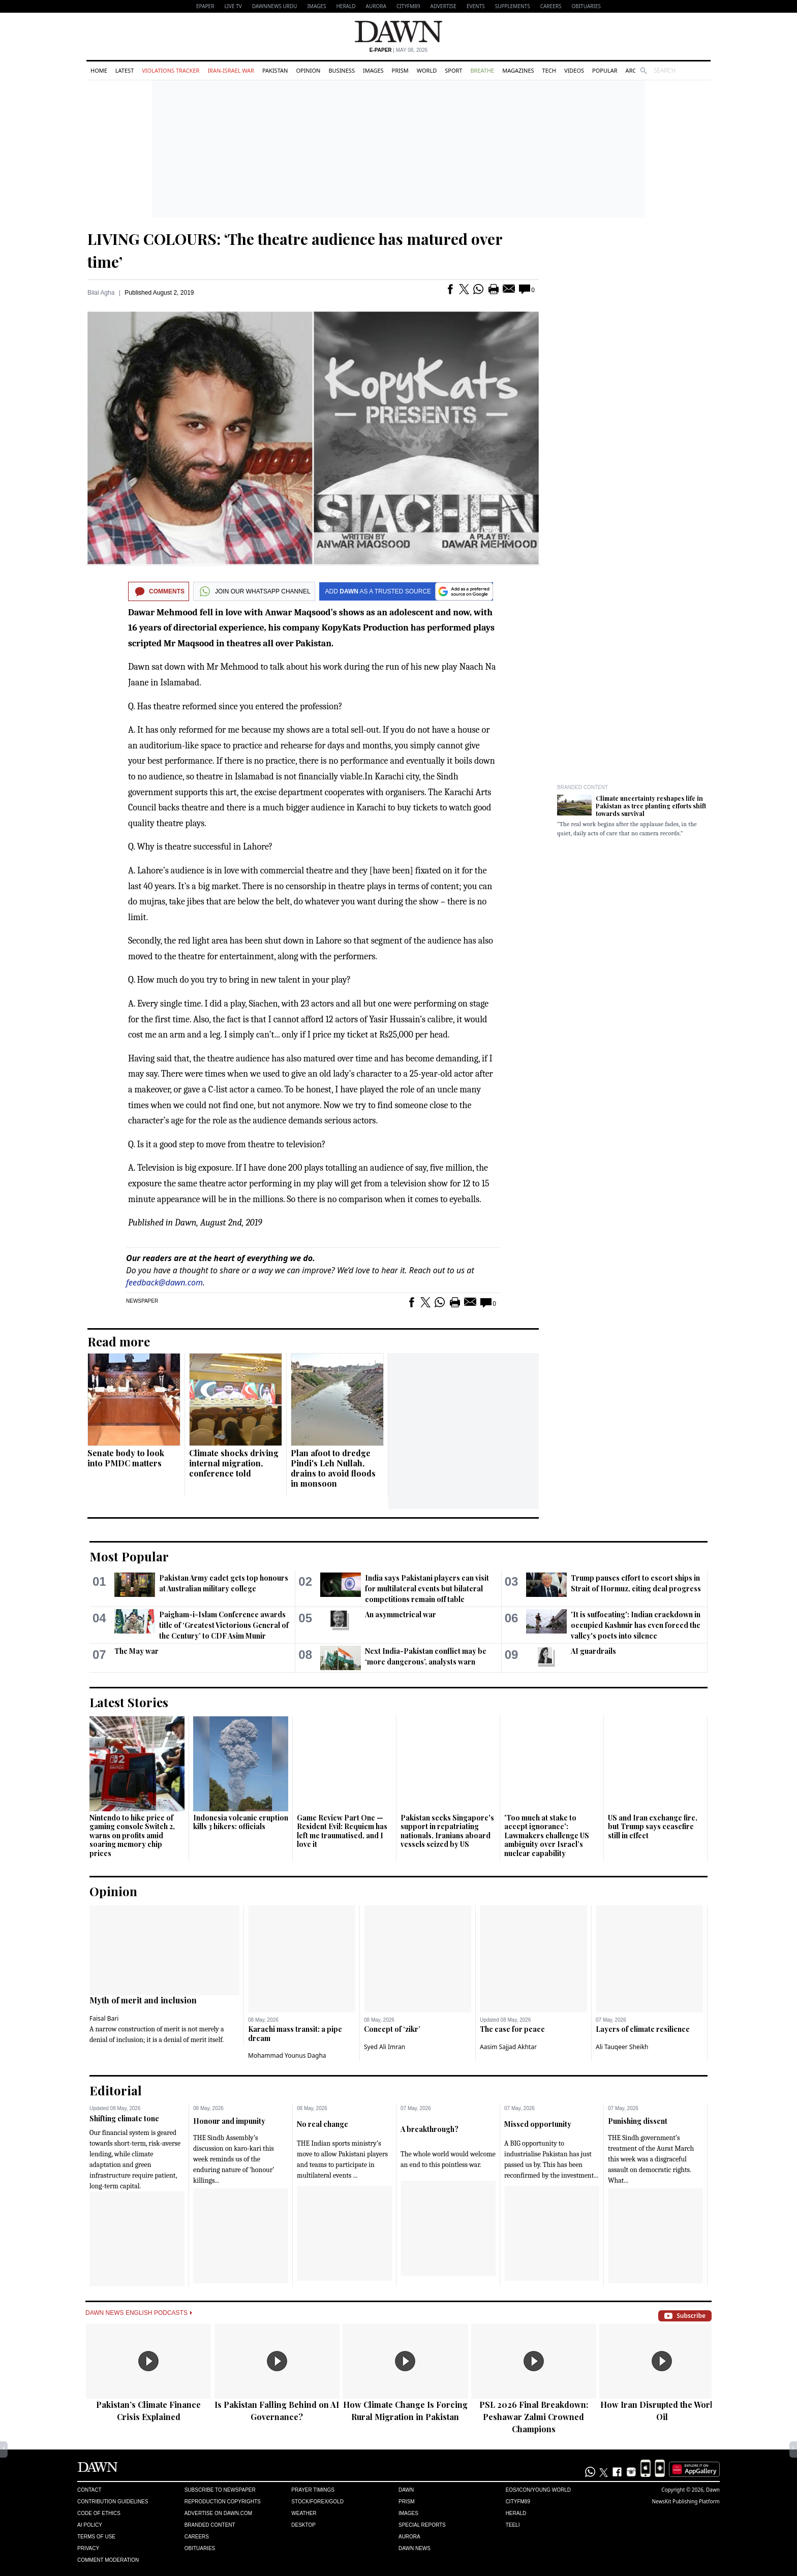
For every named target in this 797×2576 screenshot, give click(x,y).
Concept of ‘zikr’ (392, 2029)
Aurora (376, 6)
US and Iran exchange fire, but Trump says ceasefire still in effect (652, 1826)
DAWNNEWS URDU (274, 6)
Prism (400, 70)
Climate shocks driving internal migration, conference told (234, 1463)
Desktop (303, 2525)
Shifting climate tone (124, 2118)
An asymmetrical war (400, 1614)
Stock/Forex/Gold (317, 2501)
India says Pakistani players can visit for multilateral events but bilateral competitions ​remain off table (427, 1588)
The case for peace (512, 2029)
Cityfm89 (518, 2501)
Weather (303, 2513)
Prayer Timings (312, 2490)
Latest (124, 70)
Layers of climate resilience (643, 2029)
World (427, 70)
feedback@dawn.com (164, 1282)
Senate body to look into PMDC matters (125, 1458)
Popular (605, 70)
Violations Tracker (170, 70)
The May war (136, 1651)
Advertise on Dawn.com (218, 2513)
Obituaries (586, 6)
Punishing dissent (637, 2121)
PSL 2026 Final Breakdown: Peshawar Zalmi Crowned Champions (533, 2416)
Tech (549, 70)
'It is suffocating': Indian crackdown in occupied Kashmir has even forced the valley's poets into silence (635, 1625)
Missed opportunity (537, 2124)
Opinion (308, 70)
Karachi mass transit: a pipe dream (295, 2033)
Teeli (513, 2525)
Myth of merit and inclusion (143, 2000)
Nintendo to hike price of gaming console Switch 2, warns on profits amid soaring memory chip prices (132, 1835)
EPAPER (205, 6)
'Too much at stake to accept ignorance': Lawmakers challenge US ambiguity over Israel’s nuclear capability (546, 1835)
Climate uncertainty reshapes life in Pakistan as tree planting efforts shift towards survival (651, 806)
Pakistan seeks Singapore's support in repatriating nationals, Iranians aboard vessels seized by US (447, 1831)
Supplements (512, 6)
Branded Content (582, 787)
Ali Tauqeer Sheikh (622, 2047)
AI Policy (89, 2525)
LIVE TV (232, 6)
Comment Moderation (108, 2560)
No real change (322, 2124)
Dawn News (414, 2548)
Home (98, 70)
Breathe (482, 70)
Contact (89, 2490)
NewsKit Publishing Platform (686, 2501)
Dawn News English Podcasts (138, 2312)
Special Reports (422, 2525)
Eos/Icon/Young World (538, 2490)
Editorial (115, 2090)
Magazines (518, 70)
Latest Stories (128, 1702)
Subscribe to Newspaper (220, 2490)
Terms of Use (96, 2536)
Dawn (406, 2490)
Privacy (88, 2548)
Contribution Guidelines (112, 2501)
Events (476, 6)
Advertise (443, 6)
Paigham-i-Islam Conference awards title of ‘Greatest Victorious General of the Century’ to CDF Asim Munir (224, 1625)
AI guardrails (593, 1651)
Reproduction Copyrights (223, 2501)
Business (341, 70)
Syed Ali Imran (384, 2047)
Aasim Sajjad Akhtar (508, 2047)
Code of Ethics (98, 2513)
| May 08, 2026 (398, 50)
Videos (574, 70)
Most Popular (129, 1556)
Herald (345, 6)
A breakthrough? (429, 2129)
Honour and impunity (229, 2121)
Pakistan (275, 70)
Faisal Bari (103, 2018)
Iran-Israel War (230, 70)
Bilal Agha (100, 292)
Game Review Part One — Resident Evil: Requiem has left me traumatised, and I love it (342, 1831)
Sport (453, 70)
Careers (551, 6)
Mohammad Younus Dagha (287, 2055)
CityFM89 (408, 6)
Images (316, 6)
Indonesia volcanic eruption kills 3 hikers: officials (240, 1822)
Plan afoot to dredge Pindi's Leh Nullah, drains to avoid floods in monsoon (333, 1468)
